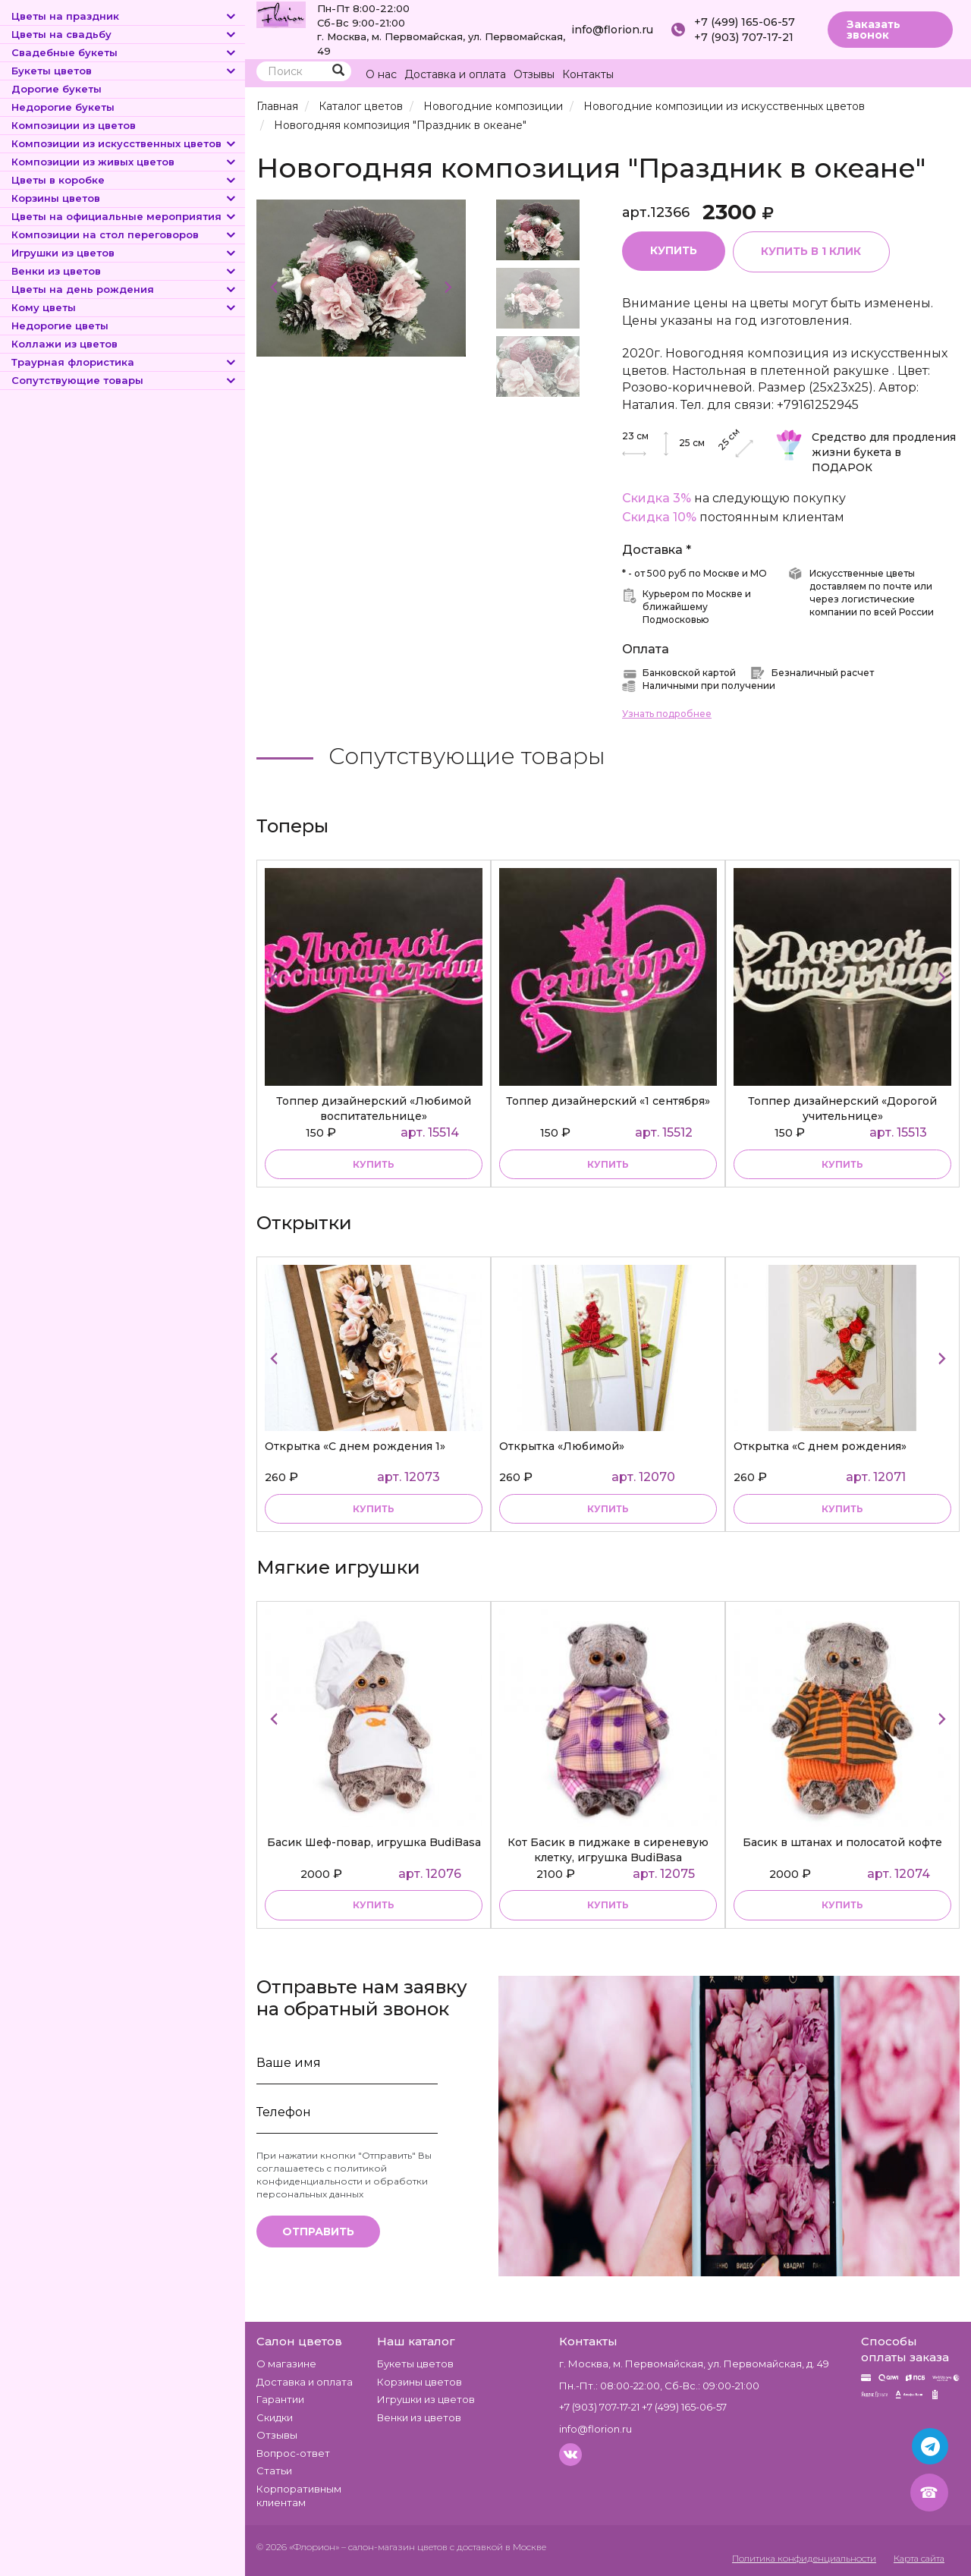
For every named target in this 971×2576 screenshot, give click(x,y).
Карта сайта (916, 2558)
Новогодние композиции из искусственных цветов (720, 106)
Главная (277, 106)
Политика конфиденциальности (794, 2558)
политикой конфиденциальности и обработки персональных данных (342, 2181)
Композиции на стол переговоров (124, 234)
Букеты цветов (124, 70)
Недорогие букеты (63, 107)
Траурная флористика (124, 362)
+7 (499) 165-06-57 (744, 22)
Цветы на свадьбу (124, 34)
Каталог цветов (360, 106)
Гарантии (280, 2399)
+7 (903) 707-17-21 (743, 37)
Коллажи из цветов (64, 344)
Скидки (274, 2417)
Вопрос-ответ (293, 2453)
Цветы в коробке (124, 180)
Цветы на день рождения (124, 289)
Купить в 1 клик (812, 252)
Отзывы (534, 74)
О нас (381, 74)
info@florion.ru (612, 29)
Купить (673, 251)
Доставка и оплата (455, 74)
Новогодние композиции (492, 106)
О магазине (286, 2363)
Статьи (274, 2471)
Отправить (318, 2231)
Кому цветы (124, 307)
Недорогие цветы (59, 325)
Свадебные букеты (124, 52)
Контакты (588, 74)
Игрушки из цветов (124, 253)
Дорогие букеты (56, 89)
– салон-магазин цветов (394, 2546)
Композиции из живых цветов (124, 162)
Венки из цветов (124, 271)
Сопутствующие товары (124, 380)
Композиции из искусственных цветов (124, 143)
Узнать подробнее (667, 714)
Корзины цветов (124, 198)
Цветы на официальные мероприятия (124, 216)
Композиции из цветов (73, 125)
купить (373, 1164)
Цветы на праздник (124, 16)
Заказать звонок (873, 29)
